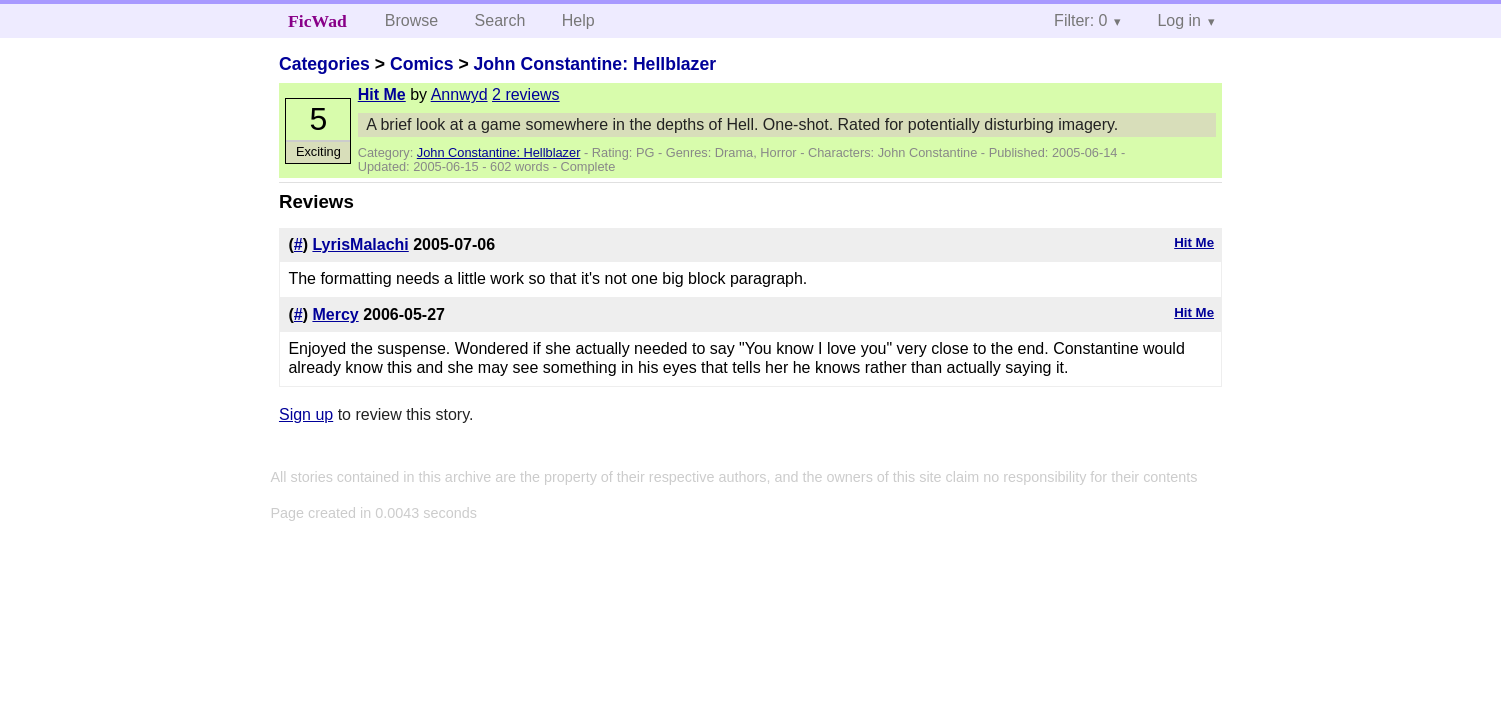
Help (578, 20)
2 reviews (526, 94)
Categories (324, 64)
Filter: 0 (1080, 20)
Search (500, 20)
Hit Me (382, 94)
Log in (1179, 20)
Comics (422, 64)
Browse (411, 20)
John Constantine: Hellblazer (595, 64)
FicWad (317, 21)
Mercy (335, 314)
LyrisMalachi (360, 244)
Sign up (306, 414)
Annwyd (459, 94)
